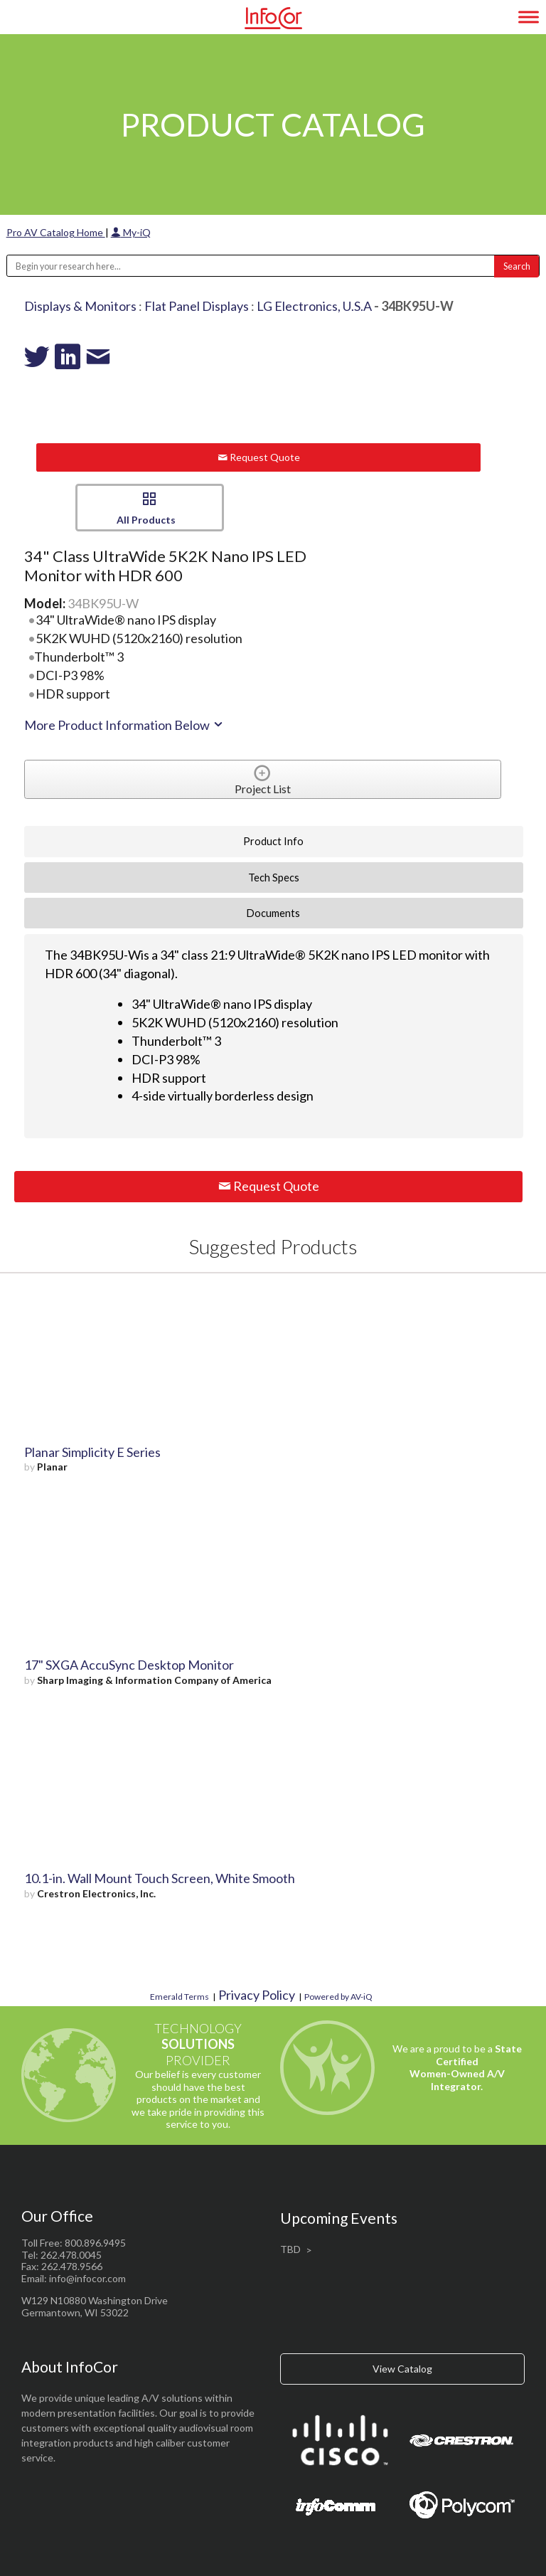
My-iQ (131, 232)
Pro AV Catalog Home (55, 232)
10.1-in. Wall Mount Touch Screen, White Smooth (159, 1878)
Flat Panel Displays (196, 306)
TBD (290, 2249)
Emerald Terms (179, 1996)
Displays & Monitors (80, 306)
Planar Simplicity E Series (92, 1452)
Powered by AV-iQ (338, 1996)
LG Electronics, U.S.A (314, 306)
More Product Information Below (124, 725)
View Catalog (402, 2369)
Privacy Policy (256, 1995)
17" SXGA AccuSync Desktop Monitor (129, 1665)
